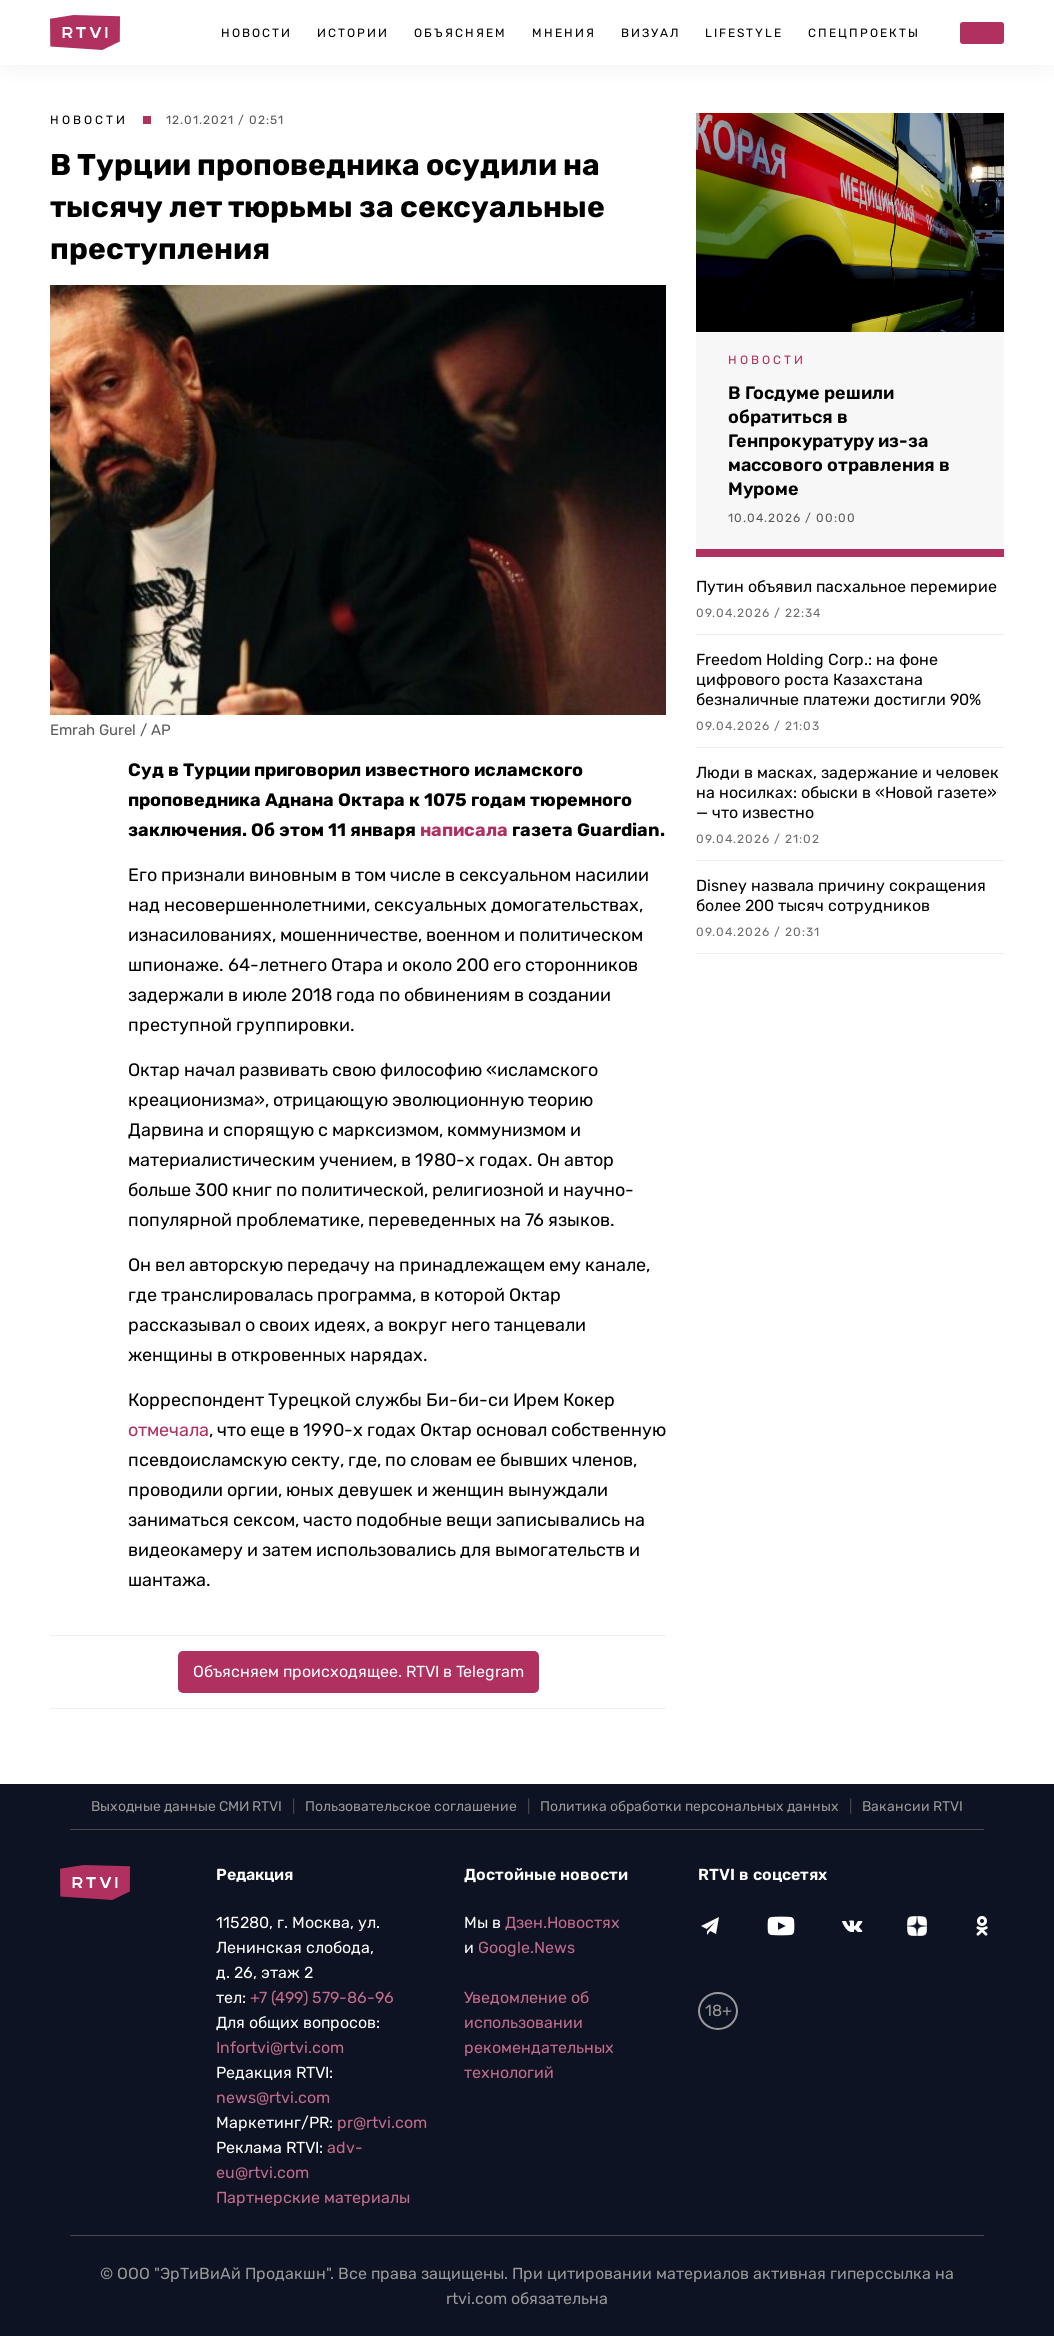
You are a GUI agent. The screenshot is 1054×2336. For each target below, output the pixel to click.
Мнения (564, 33)
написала (464, 830)
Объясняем (460, 33)
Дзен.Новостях (562, 1922)
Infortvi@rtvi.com (280, 2047)
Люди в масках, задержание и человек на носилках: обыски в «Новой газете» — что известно (847, 792)
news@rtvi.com (273, 2097)
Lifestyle (744, 33)
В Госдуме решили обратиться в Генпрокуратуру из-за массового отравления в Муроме (839, 441)
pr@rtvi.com (382, 2122)
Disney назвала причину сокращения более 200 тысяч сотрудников (841, 895)
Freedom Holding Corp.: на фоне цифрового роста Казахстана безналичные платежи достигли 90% (838, 679)
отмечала (168, 1430)
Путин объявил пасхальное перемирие (846, 586)
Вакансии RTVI (912, 1806)
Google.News (526, 1947)
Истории (353, 33)
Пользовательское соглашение (411, 1806)
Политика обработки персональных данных (689, 1806)
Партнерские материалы (313, 2197)
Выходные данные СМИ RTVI (186, 1806)
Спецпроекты (864, 33)
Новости (256, 33)
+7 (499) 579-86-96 (322, 1997)
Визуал (650, 33)
